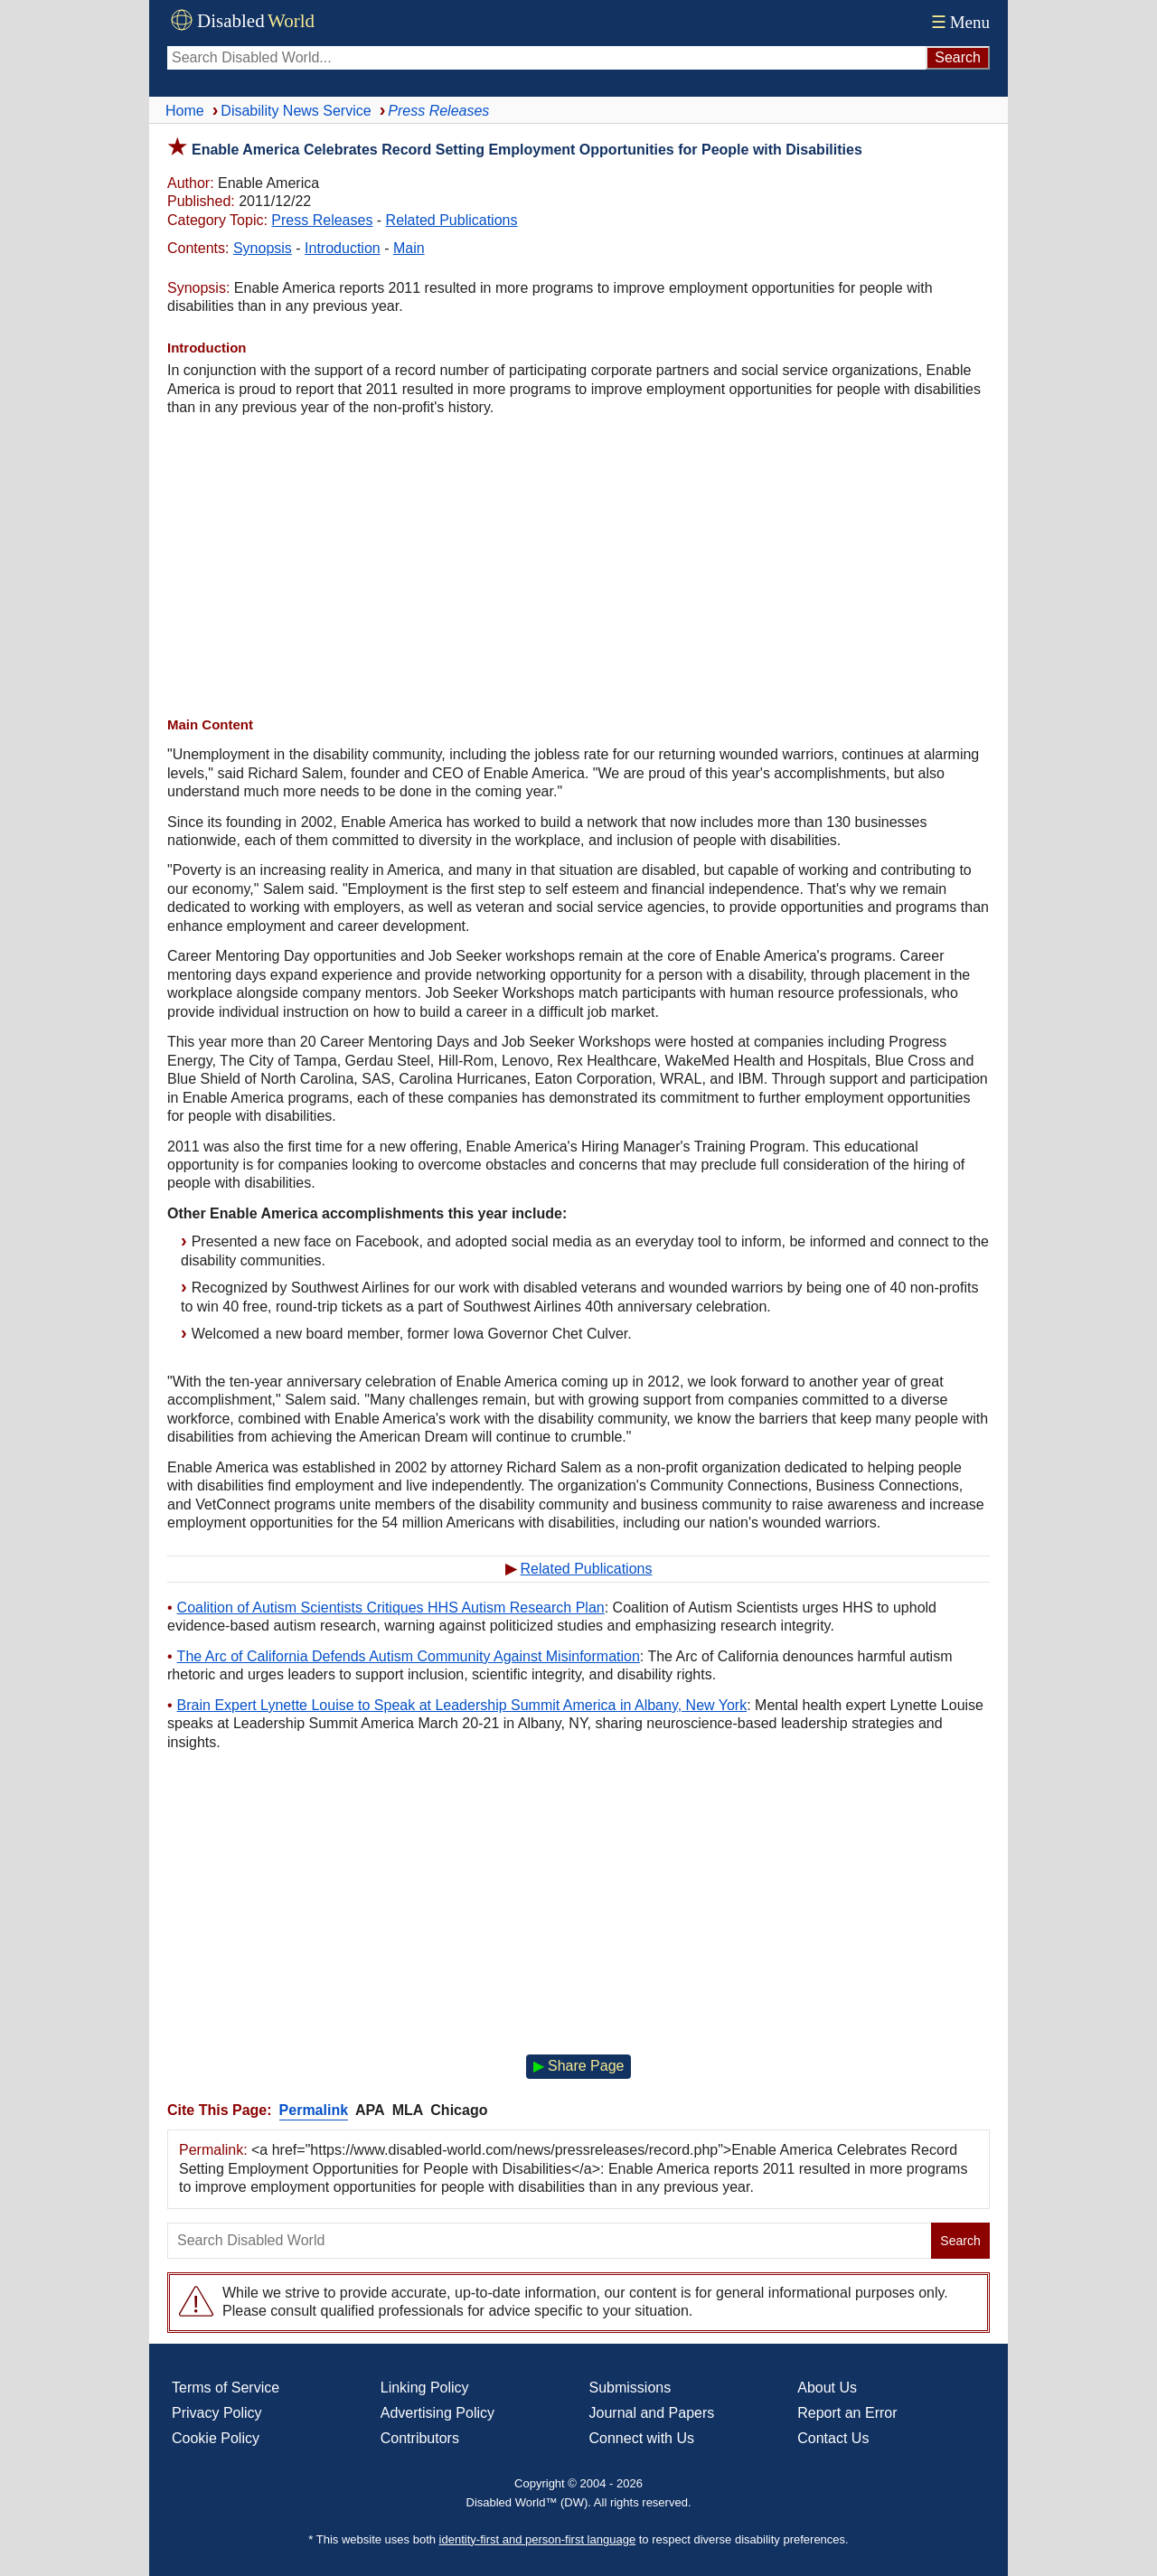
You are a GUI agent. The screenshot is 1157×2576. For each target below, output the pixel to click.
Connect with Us (642, 2438)
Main (409, 248)
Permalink (313, 2110)
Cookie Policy (215, 2438)
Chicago (458, 2110)
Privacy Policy (217, 2413)
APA (370, 2110)
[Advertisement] (578, 566)
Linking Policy (425, 2387)
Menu (958, 22)
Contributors (420, 2438)
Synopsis (262, 248)
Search (960, 2240)
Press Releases (321, 220)
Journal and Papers (652, 2413)
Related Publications (452, 220)
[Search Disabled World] (546, 58)
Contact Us (833, 2438)
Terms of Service (225, 2387)
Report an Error (847, 2413)
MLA (408, 2110)
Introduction (343, 248)
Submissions (630, 2387)
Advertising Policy (437, 2413)
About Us (827, 2387)
